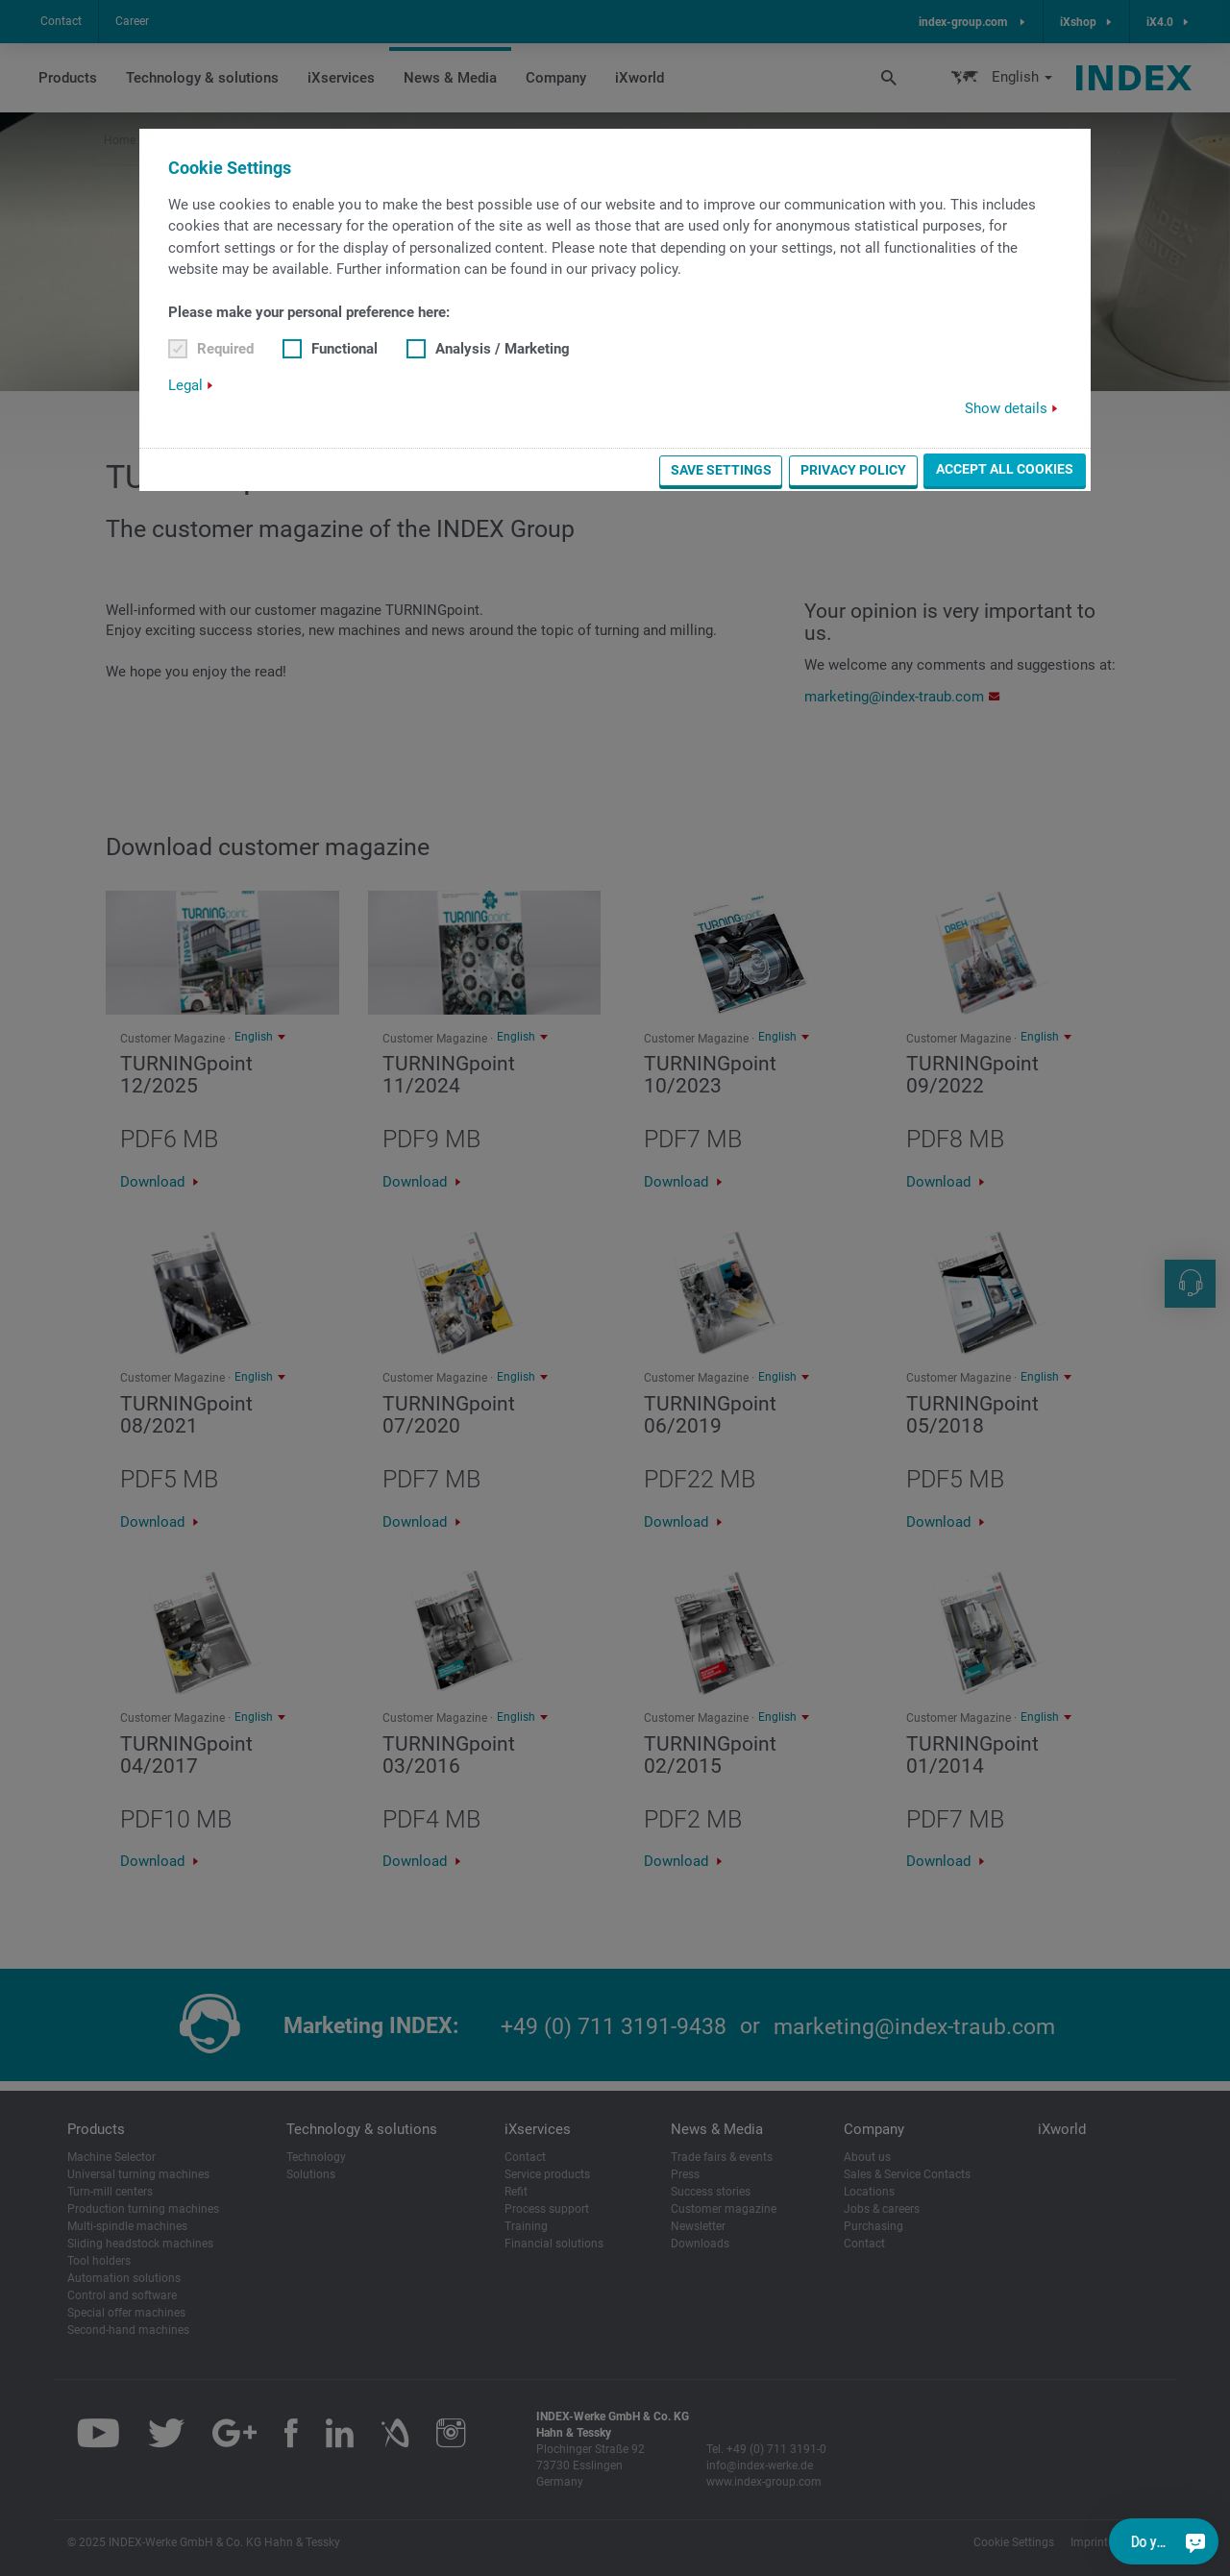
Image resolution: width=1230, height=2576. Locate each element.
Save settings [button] (721, 470)
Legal (185, 385)
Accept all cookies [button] (1004, 469)
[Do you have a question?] (1195, 2541)
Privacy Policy (853, 470)
